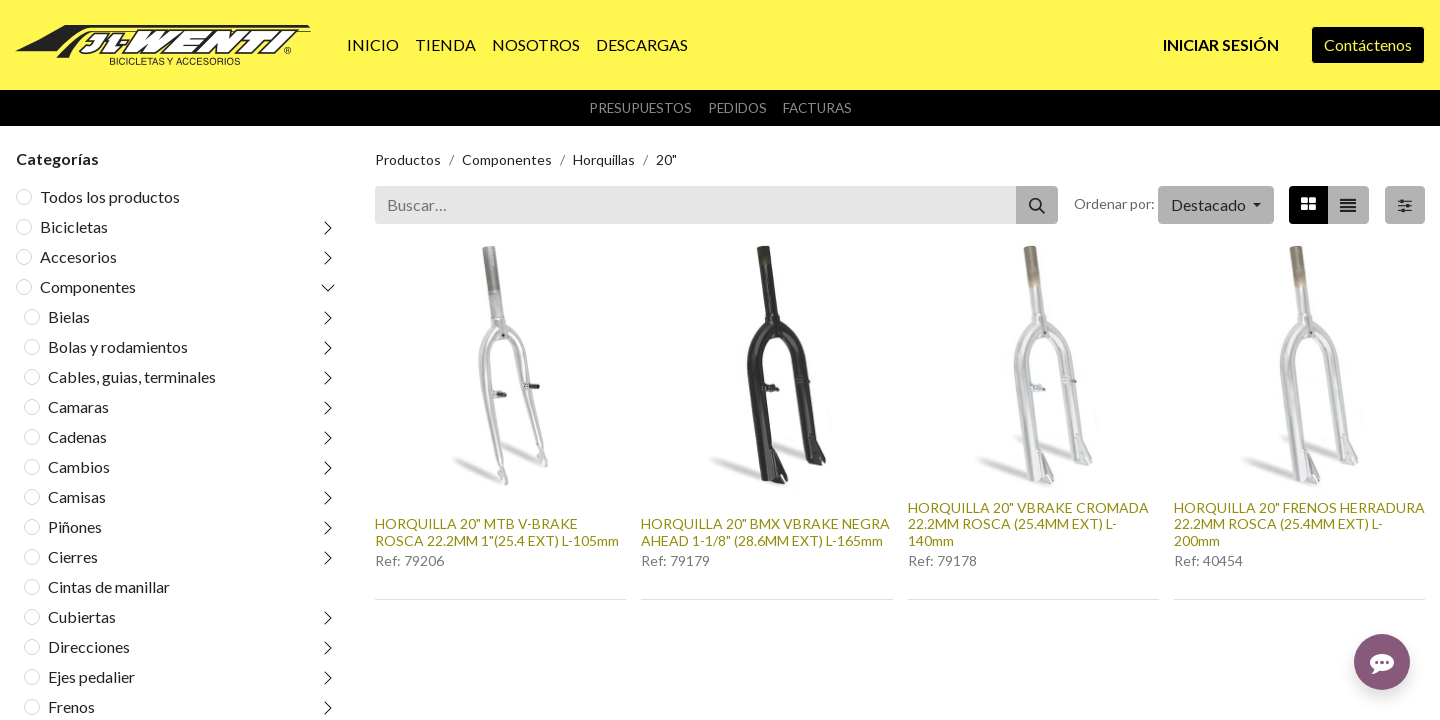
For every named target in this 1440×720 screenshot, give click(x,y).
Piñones (75, 526)
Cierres (73, 556)
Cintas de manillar (109, 586)
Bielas (69, 316)
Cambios (79, 466)
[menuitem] (373, 45)
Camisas (77, 496)
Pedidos (737, 108)
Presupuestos (640, 108)
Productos (408, 159)
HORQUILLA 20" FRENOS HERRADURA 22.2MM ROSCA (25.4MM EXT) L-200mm (1299, 524)
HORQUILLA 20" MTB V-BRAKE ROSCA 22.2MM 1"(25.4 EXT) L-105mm (497, 532)
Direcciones (89, 646)
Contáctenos (1368, 44)
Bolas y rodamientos (118, 346)
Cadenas (77, 436)
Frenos (71, 706)
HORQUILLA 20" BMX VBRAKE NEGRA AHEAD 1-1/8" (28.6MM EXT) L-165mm (765, 532)
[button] (1216, 205)
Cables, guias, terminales (132, 376)
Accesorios (78, 256)
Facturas (817, 108)
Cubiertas (82, 616)
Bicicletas (74, 226)
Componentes (88, 286)
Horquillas (604, 159)
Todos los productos (110, 196)
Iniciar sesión (1221, 44)
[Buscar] (1037, 205)
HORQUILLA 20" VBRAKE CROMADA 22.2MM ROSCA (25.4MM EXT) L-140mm (1028, 524)
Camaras (78, 406)
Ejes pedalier (91, 676)
